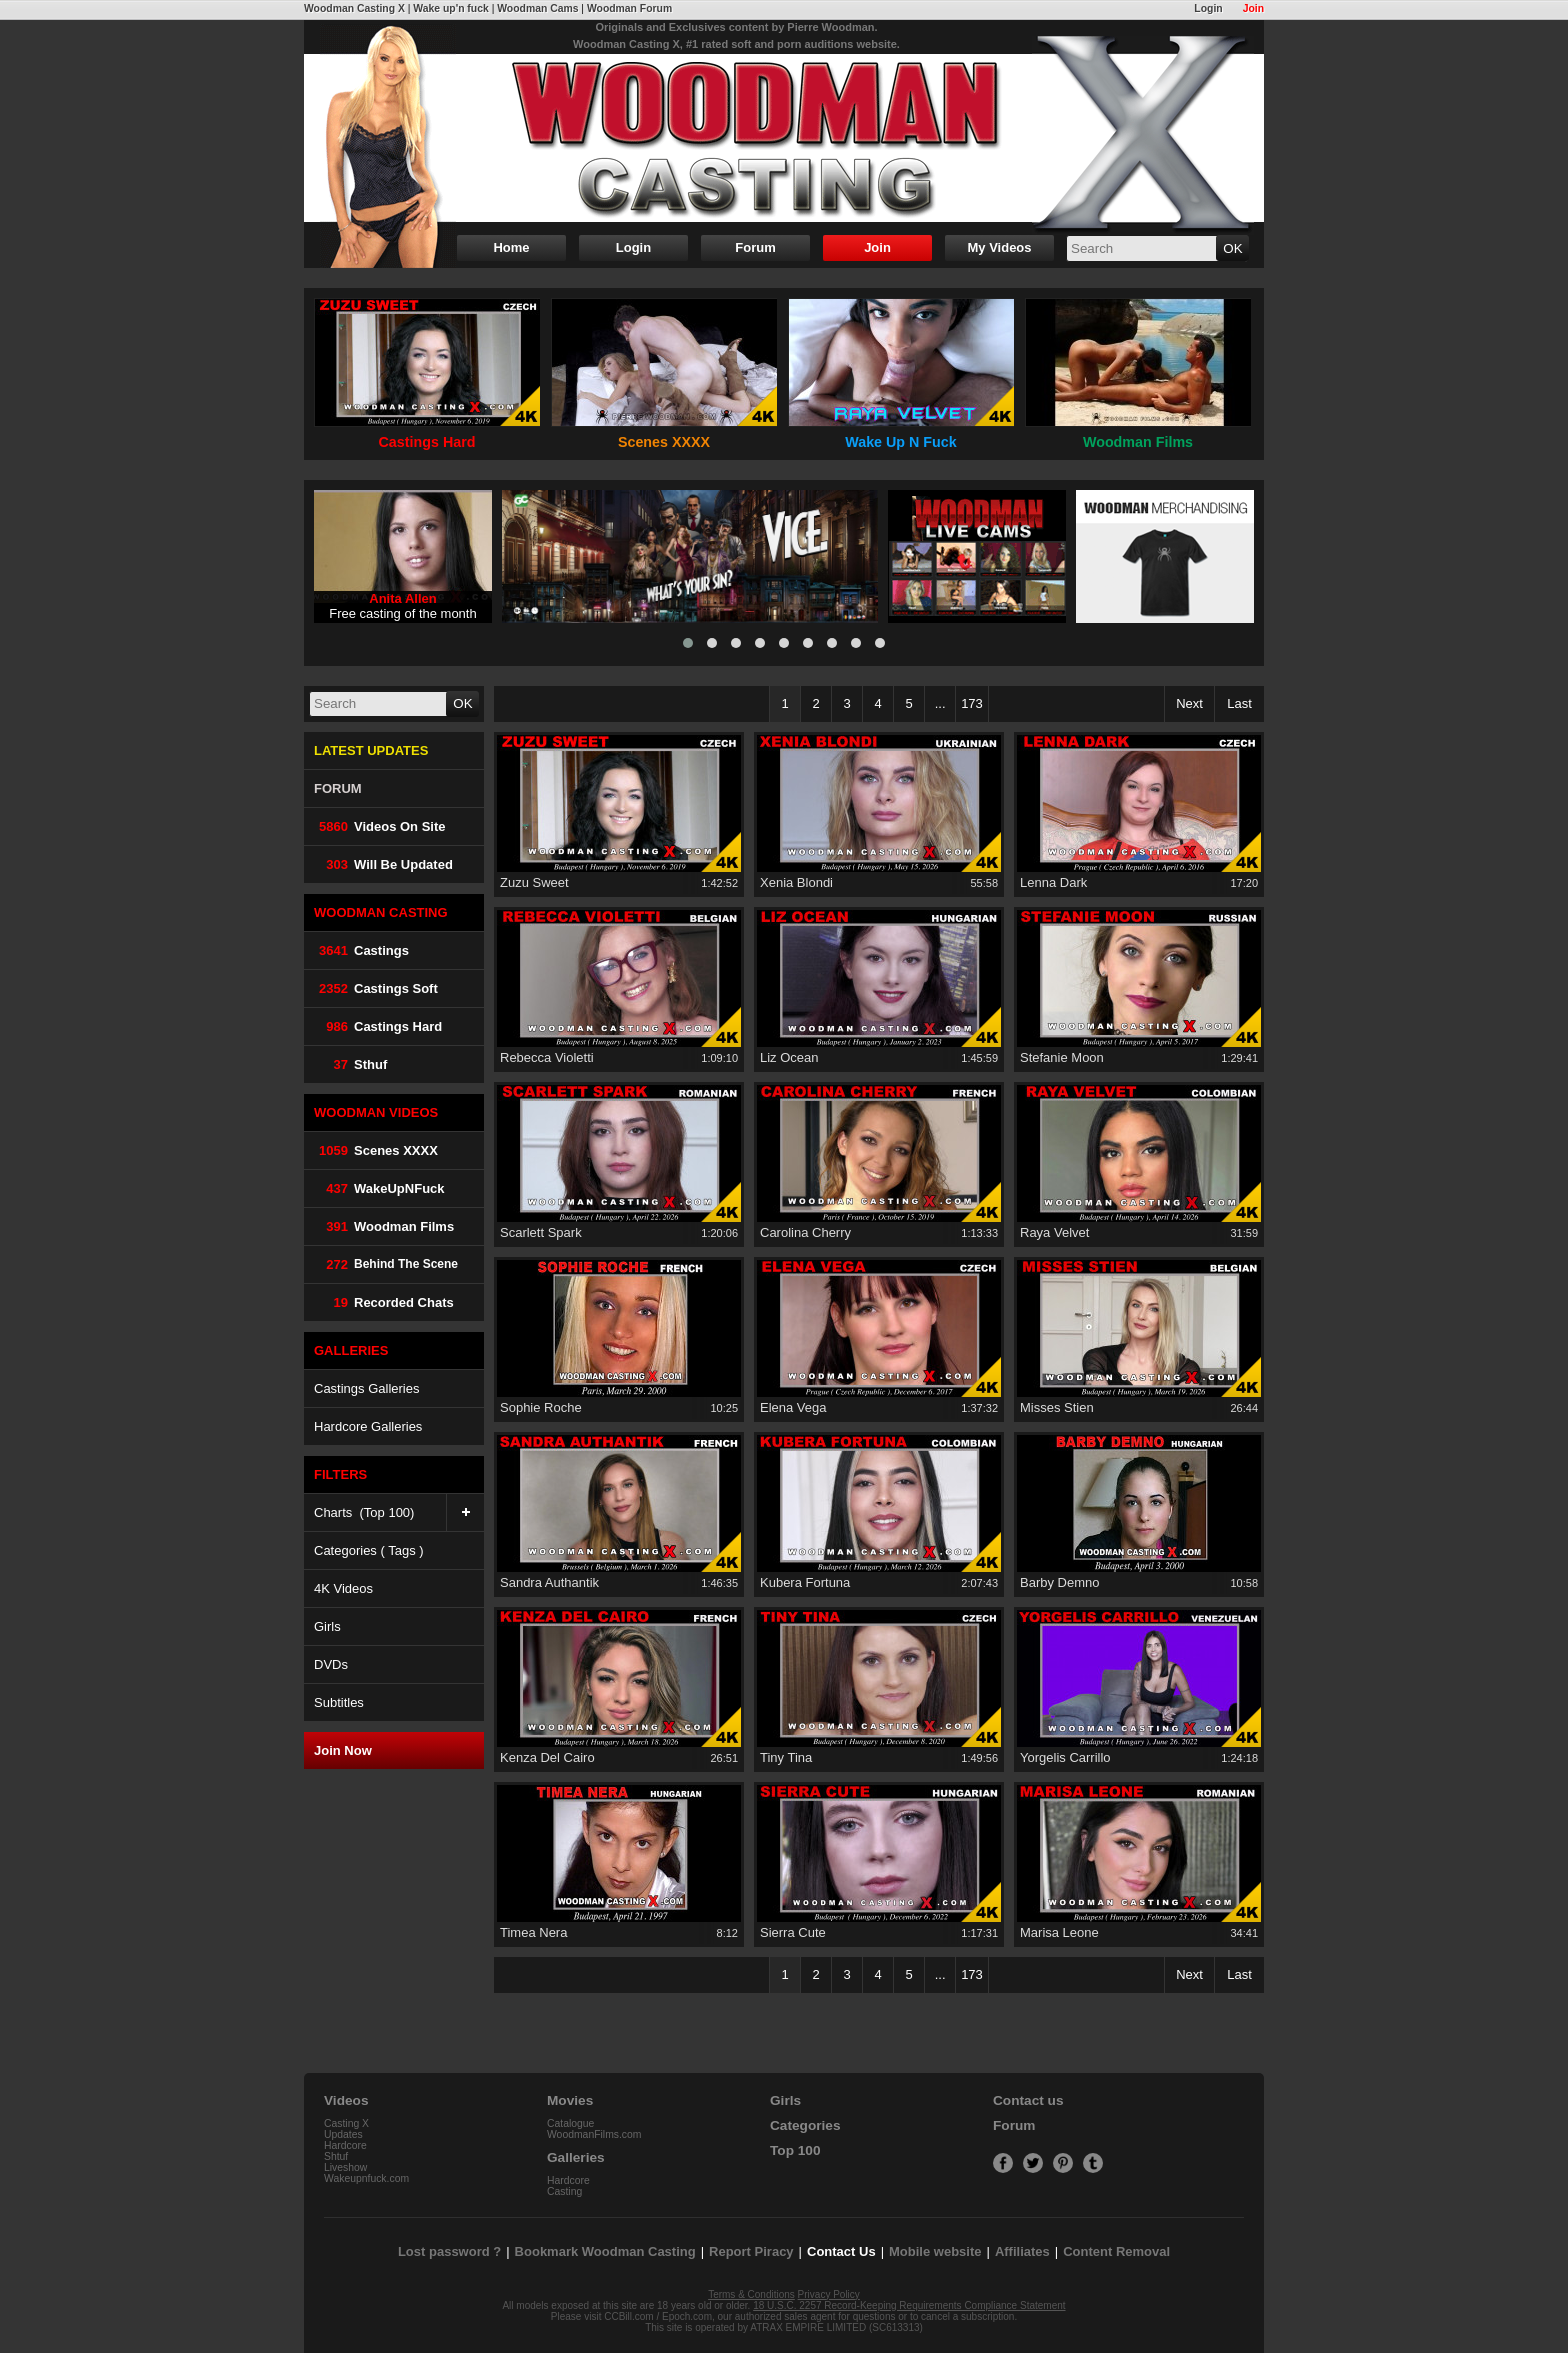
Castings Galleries (367, 1388)
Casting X (346, 2123)
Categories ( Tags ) (369, 1550)
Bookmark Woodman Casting (605, 2251)
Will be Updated (383, 864)
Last (1239, 703)
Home (511, 247)
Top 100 (795, 2150)
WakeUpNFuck (379, 1188)
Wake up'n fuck (450, 8)
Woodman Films (384, 1226)
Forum (755, 247)
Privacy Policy (829, 2294)
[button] (688, 643)
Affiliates (1022, 2251)
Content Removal (1116, 2251)
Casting (564, 2191)
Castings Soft (376, 988)
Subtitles (339, 1702)
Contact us (1028, 2100)
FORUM (338, 788)
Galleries (576, 2157)
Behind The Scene (386, 1264)
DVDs (331, 1664)
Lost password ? (449, 2251)
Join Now (343, 1750)
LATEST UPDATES (371, 750)
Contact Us (841, 2251)
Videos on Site (380, 826)
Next (1189, 703)
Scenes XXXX (376, 1150)
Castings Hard (378, 1026)
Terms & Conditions (751, 2294)
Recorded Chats (384, 1302)
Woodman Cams (537, 8)
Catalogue (570, 2123)
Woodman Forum (629, 8)
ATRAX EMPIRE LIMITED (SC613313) (836, 2327)
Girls (327, 1626)
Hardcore (345, 2145)
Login (1208, 8)
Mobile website (935, 2251)
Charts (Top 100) (399, 1512)
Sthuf (350, 1064)
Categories (805, 2125)
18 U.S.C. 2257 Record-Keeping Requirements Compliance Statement (909, 2305)
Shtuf (336, 2156)
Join (1253, 8)
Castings (361, 950)
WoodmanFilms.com (594, 2134)
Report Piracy (751, 2251)
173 (972, 703)
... (940, 703)
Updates (343, 2134)
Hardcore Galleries (368, 1426)
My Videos (999, 247)
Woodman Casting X (354, 8)
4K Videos (343, 1588)
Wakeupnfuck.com (366, 2178)
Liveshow (345, 2167)
